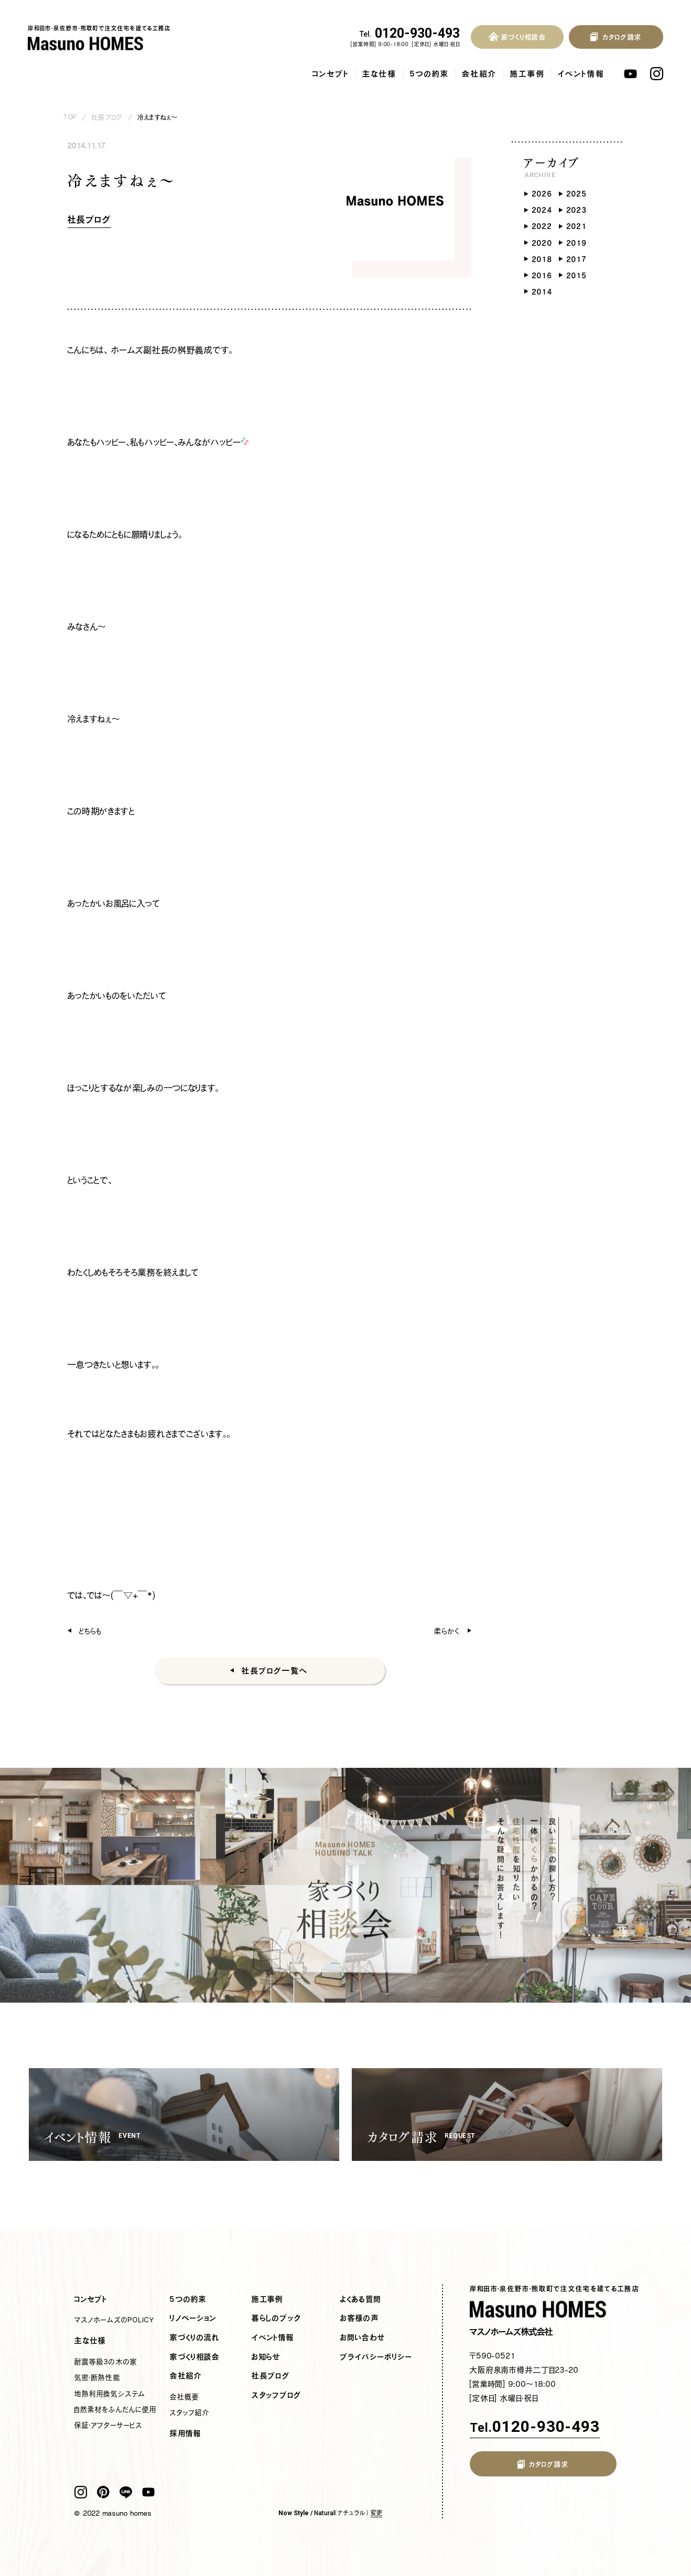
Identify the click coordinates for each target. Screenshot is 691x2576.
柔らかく (447, 1630)
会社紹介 (479, 73)
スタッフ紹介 (190, 2412)
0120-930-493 (410, 33)
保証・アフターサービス (108, 2425)
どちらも (90, 1630)
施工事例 (527, 73)
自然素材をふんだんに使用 (115, 2409)
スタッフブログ (276, 2395)
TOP (70, 117)
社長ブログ (107, 117)
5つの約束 (429, 73)
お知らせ (266, 2357)
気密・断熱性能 (97, 2377)
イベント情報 (581, 73)
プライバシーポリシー (376, 2357)
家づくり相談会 (195, 2357)
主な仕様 (379, 73)
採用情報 (185, 2433)
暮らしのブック (276, 2318)
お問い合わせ (362, 2337)
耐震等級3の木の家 (105, 2361)
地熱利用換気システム (109, 2393)
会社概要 (184, 2397)
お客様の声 (359, 2318)
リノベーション (193, 2318)
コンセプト (330, 73)
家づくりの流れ (195, 2337)
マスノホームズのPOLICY (114, 2320)
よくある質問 (360, 2299)
